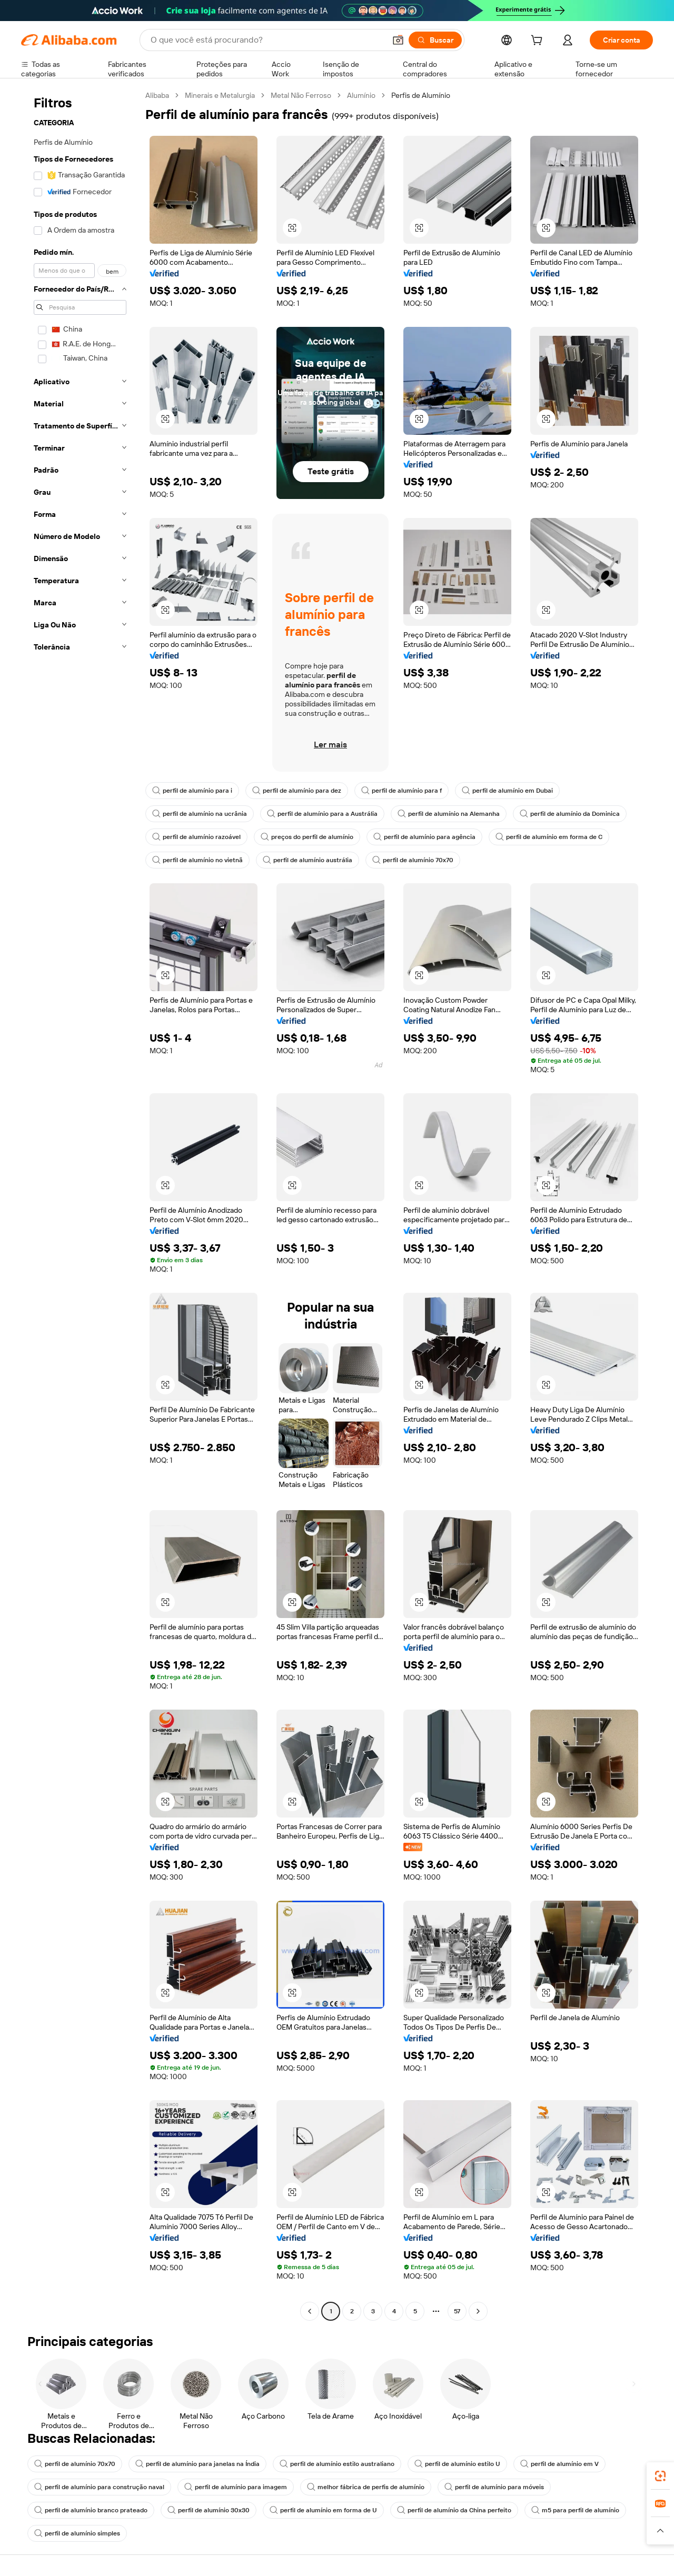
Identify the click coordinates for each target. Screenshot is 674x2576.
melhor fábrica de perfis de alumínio (365, 2487)
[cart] (539, 41)
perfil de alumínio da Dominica (570, 814)
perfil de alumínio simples (77, 2533)
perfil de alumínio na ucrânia (199, 814)
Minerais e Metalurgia (220, 95)
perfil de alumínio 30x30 (208, 2510)
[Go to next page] (478, 2311)
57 (457, 2311)
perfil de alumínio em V (559, 2464)
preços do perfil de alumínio (307, 837)
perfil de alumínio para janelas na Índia (197, 2464)
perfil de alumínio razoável (196, 837)
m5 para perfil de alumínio (575, 2510)
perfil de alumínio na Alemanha (449, 814)
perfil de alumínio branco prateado (90, 2510)
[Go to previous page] (309, 2311)
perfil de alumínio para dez (296, 790)
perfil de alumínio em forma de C (548, 837)
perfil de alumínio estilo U (457, 2464)
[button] (398, 40)
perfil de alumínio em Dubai (507, 790)
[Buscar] (435, 40)
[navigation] (80, 1204)
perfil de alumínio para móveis (494, 2487)
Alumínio (361, 95)
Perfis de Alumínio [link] (420, 95)
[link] (660, 2476)
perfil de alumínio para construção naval (99, 2487)
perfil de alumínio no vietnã (197, 860)
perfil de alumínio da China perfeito (454, 2510)
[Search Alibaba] (267, 40)
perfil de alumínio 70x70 (412, 860)
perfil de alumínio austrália (307, 860)
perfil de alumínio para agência (424, 837)
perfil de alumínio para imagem (235, 2487)
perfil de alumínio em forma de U (323, 2510)
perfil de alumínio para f (401, 790)
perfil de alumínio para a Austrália (322, 814)
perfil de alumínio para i (192, 790)
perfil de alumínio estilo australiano (337, 2464)
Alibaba (157, 95)
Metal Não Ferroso (301, 95)
